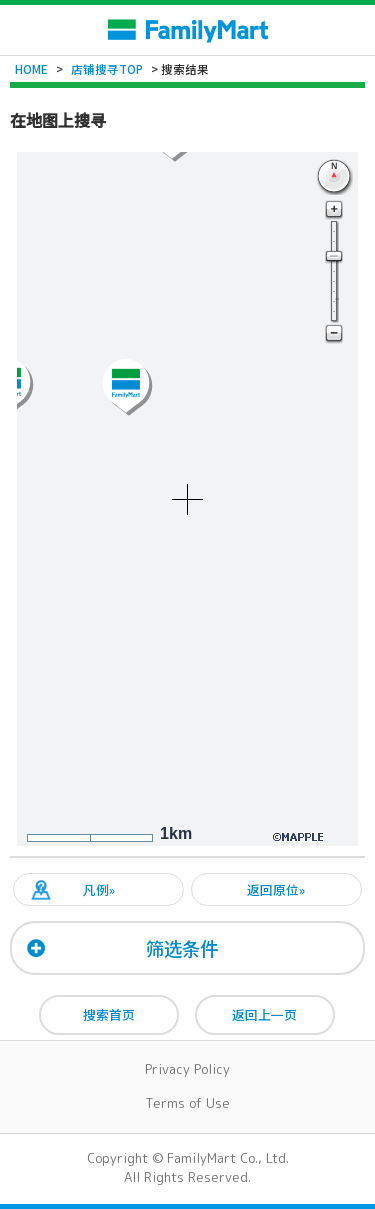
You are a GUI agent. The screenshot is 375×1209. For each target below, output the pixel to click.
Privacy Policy (187, 1069)
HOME (31, 69)
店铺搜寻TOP (107, 69)
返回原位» (276, 889)
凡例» (99, 889)
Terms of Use (187, 1103)
